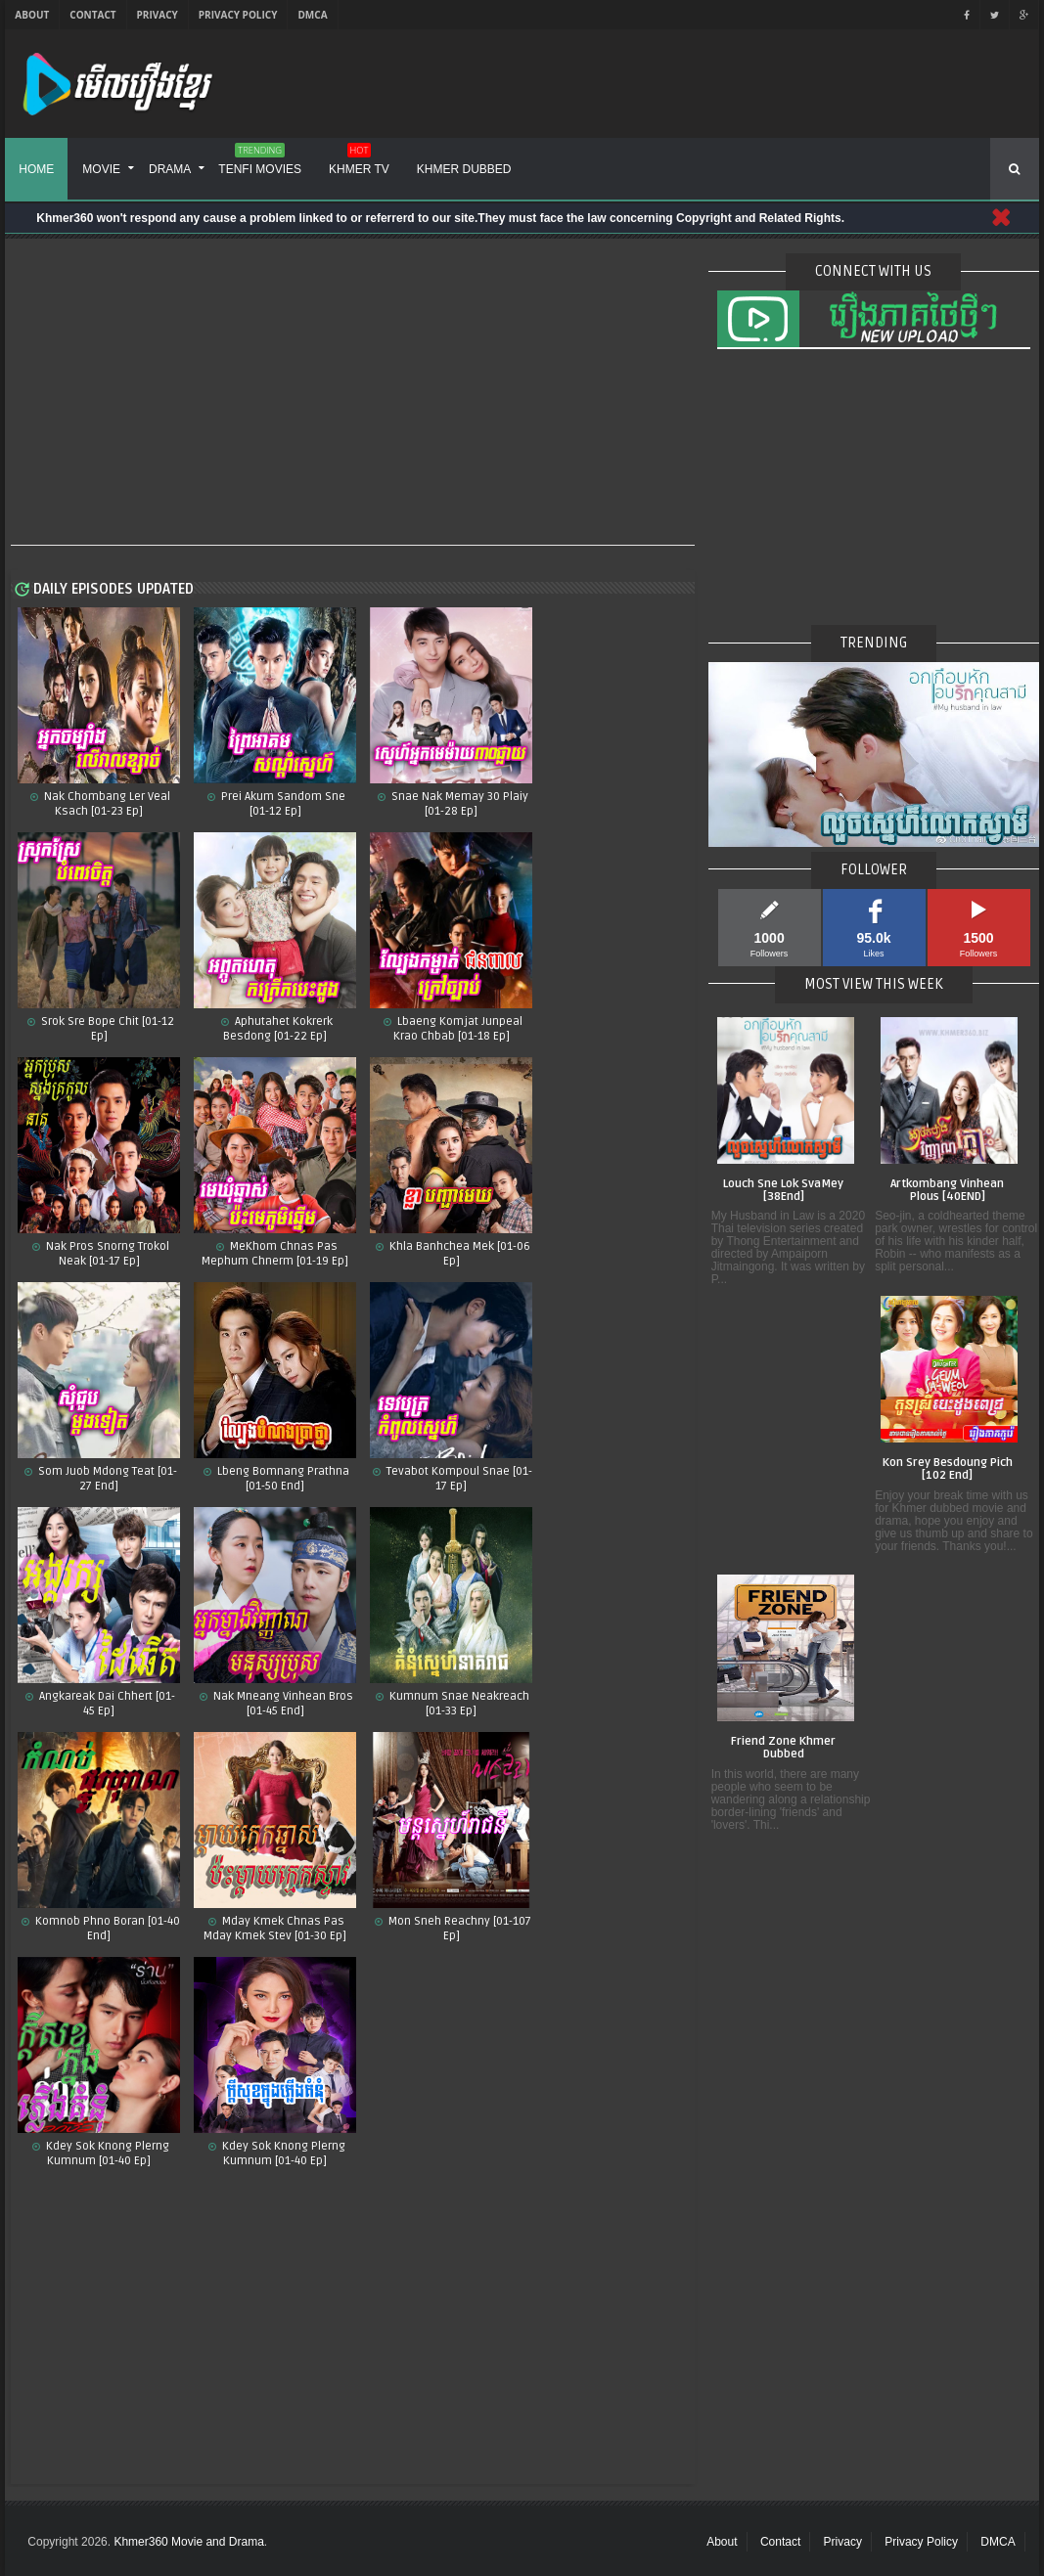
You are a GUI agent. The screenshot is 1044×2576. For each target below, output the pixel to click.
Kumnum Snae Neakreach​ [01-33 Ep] (457, 1703)
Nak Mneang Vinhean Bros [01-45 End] (281, 1703)
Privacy (157, 15)
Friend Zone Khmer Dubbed (783, 1748)
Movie (101, 169)
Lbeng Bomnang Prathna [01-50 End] (281, 1478)
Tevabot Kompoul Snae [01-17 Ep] (458, 1478)
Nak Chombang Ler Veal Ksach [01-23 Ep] (105, 804)
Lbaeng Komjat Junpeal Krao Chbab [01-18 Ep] (457, 1029)
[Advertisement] (353, 393)
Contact (92, 15)
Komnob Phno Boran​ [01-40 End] (106, 1928)
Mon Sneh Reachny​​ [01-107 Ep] (458, 1928)
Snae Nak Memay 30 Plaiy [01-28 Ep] (458, 804)
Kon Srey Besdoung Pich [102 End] (948, 1469)
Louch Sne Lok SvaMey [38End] (783, 1190)
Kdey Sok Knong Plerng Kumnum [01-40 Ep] (282, 2153)
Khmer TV (359, 162)
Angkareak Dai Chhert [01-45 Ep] (105, 1703)
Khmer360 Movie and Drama (188, 2542)
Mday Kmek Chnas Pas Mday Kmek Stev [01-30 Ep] (275, 1928)
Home (36, 169)
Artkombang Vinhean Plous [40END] (947, 1190)
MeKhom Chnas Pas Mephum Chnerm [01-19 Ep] (275, 1253)
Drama (170, 169)
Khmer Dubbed (464, 169)
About (32, 15)
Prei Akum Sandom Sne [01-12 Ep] (281, 804)
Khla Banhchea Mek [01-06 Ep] (458, 1253)
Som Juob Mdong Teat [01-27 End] (106, 1478)
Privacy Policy (238, 15)
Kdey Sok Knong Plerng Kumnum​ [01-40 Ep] (106, 2153)
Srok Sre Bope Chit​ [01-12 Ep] (106, 1029)
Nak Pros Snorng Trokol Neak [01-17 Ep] (106, 1253)
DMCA (312, 15)
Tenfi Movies (259, 162)
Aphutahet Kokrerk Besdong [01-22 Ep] (278, 1029)
